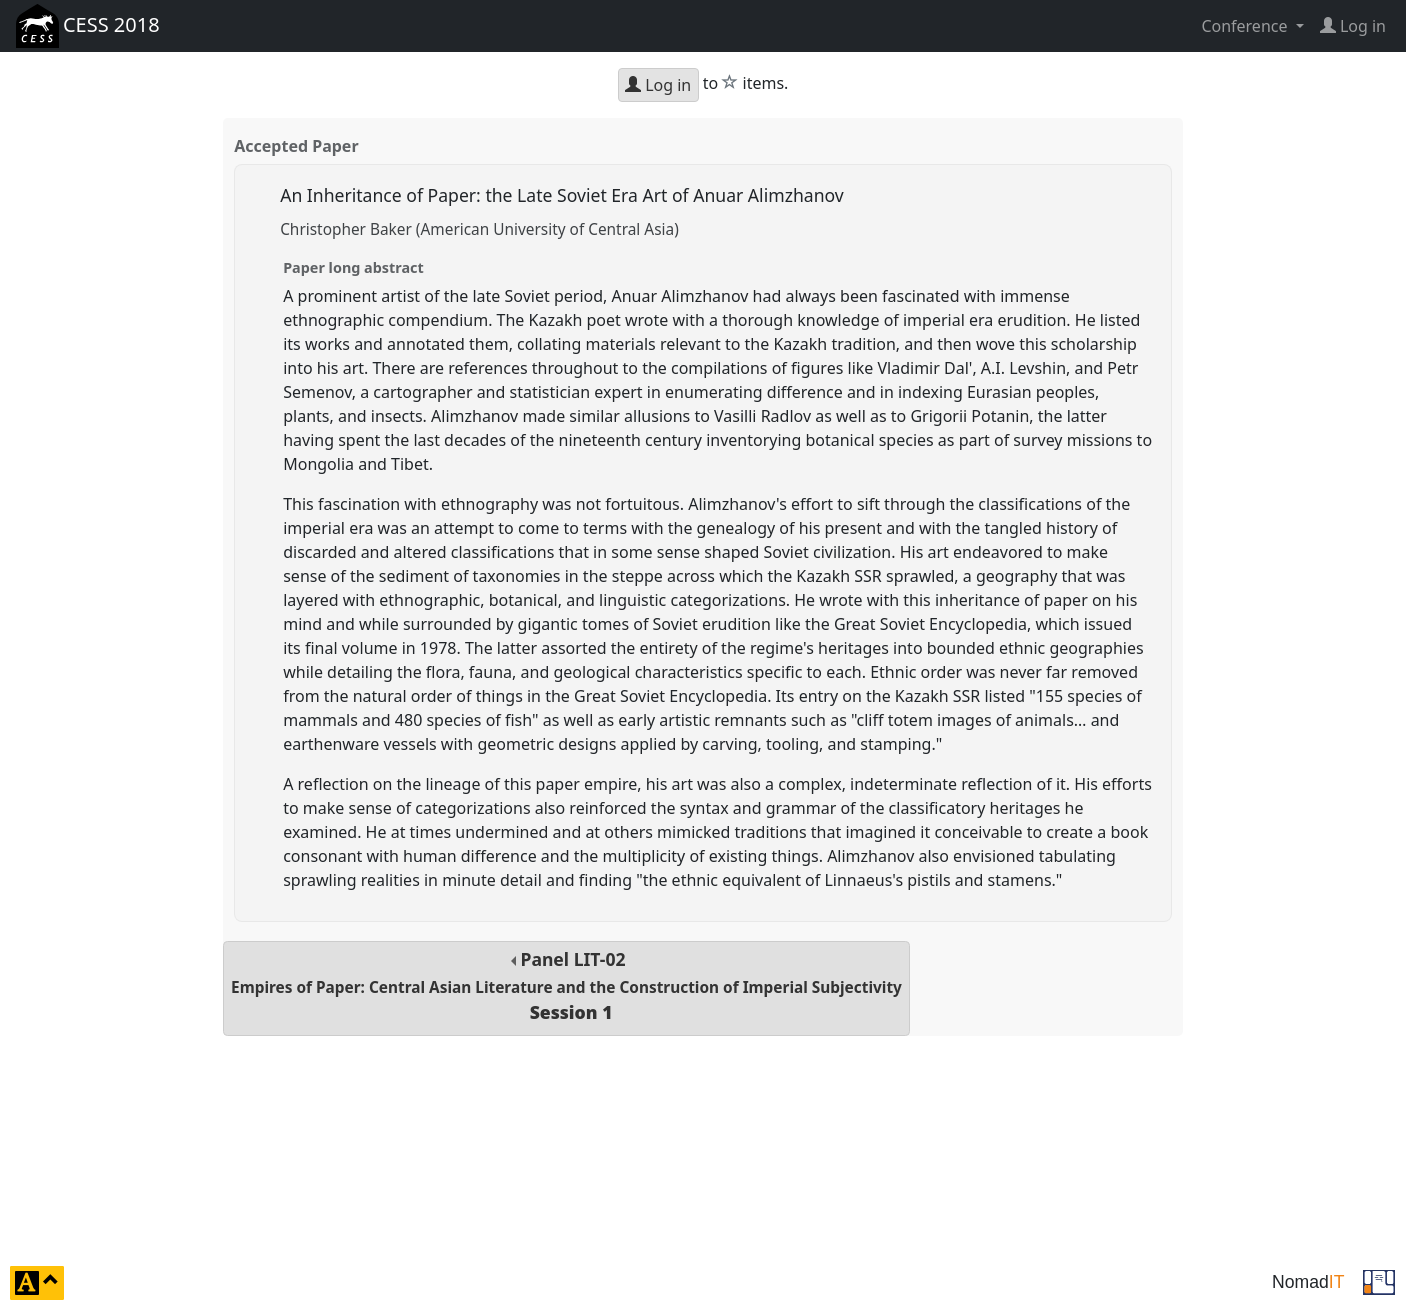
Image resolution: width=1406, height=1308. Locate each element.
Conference (1246, 26)
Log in (658, 85)
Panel (566, 985)
